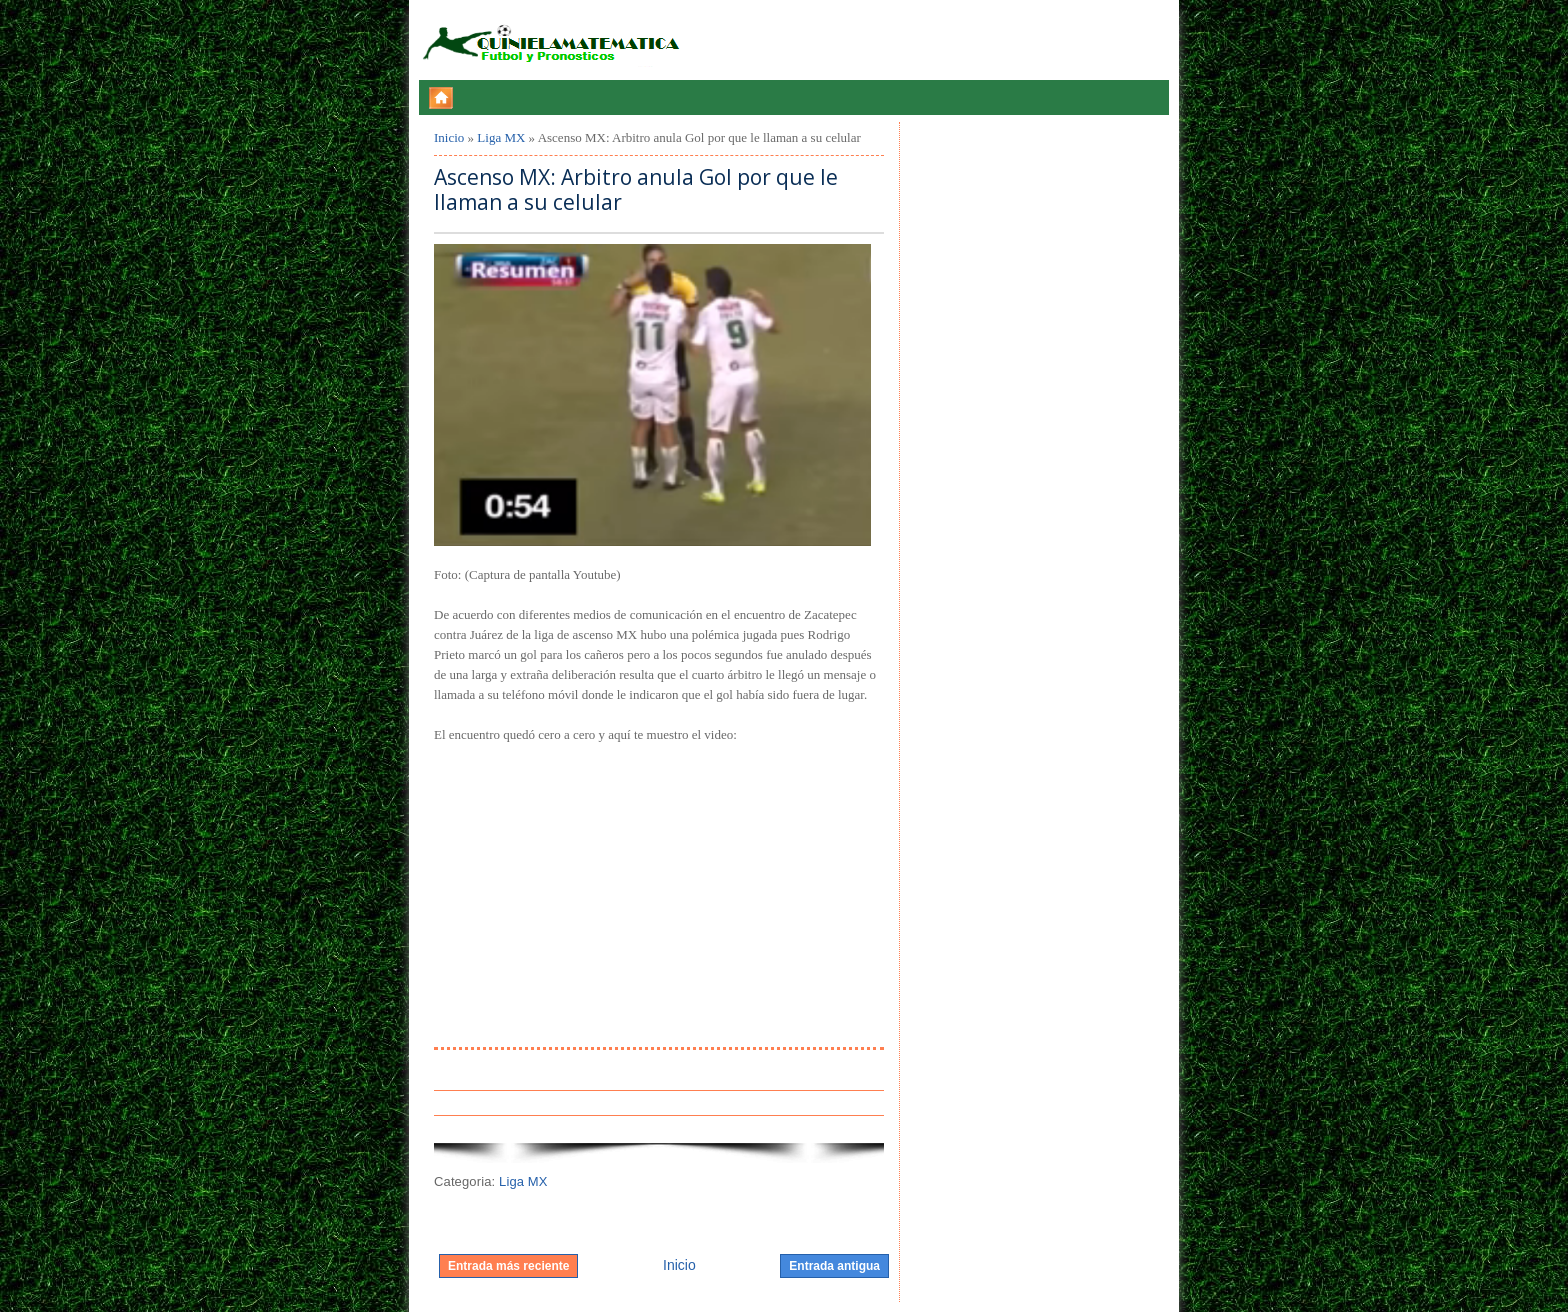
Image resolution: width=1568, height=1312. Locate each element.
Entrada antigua (834, 1266)
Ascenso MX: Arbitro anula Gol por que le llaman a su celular (636, 190)
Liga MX (501, 137)
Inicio (449, 137)
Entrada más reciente (508, 1266)
